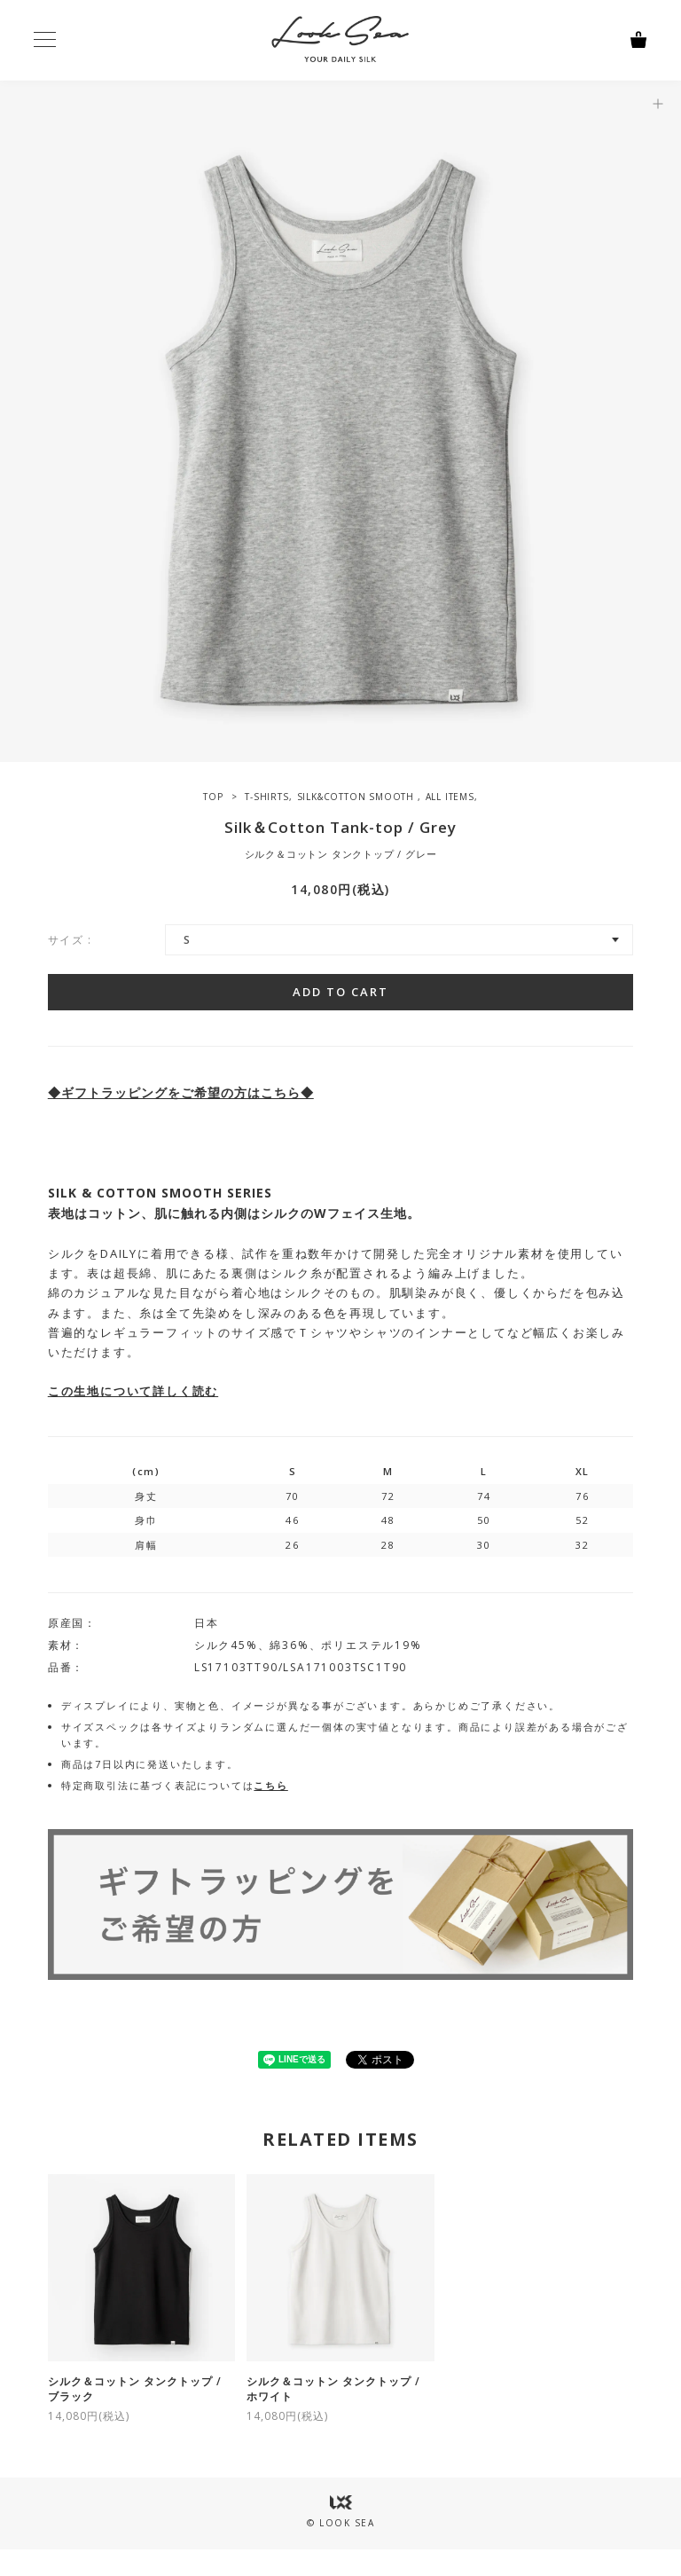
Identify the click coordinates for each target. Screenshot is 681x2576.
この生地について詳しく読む (133, 1391)
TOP (213, 796)
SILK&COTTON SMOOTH (357, 796)
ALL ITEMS (450, 796)
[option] (340, 421)
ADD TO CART (340, 992)
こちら (270, 1785)
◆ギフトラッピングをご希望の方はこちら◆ (181, 1092)
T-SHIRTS (266, 796)
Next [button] (667, 421)
